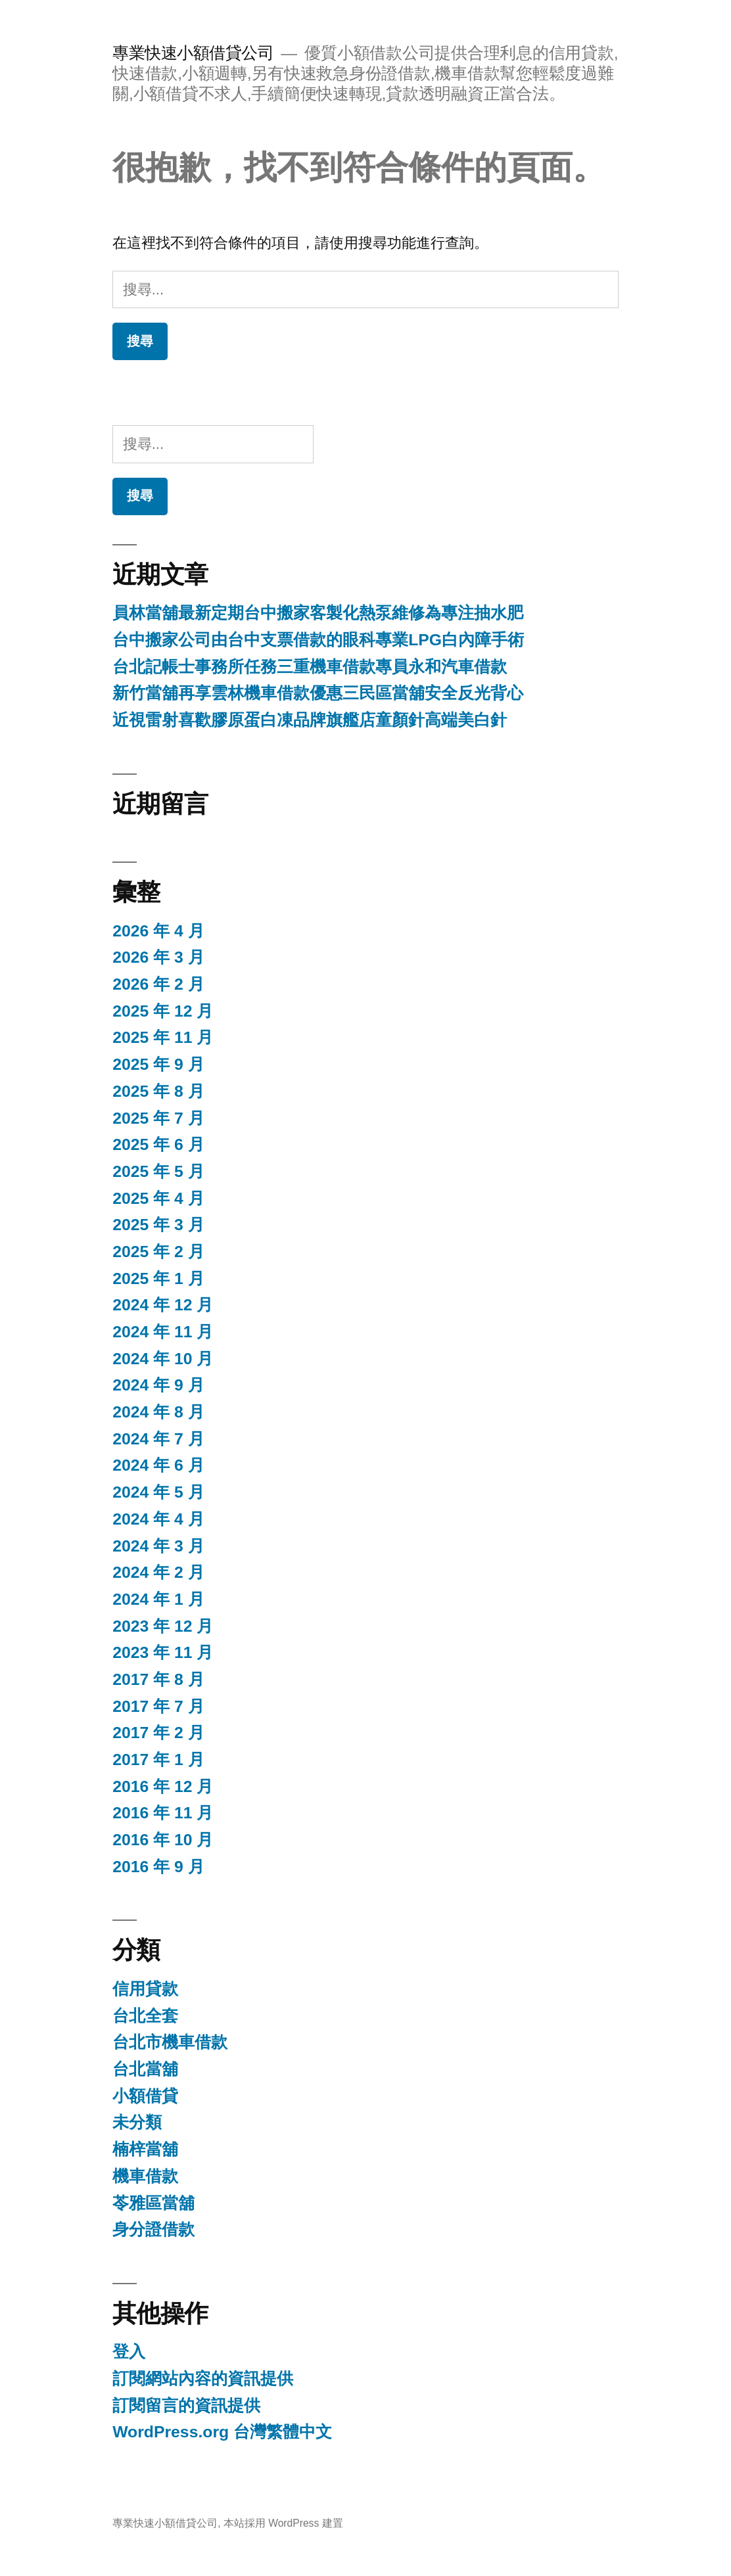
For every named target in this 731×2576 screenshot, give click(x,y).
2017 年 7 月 (158, 1706)
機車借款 (145, 2176)
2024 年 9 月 (158, 1385)
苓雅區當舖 (153, 2203)
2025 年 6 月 (158, 1144)
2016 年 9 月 (158, 1866)
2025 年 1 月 (158, 1278)
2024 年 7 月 (158, 1439)
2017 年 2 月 (158, 1732)
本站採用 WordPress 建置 (283, 2523)
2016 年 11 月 (162, 1813)
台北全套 (145, 2016)
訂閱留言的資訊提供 (186, 2405)
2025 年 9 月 (158, 1064)
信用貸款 (145, 1989)
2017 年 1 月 (158, 1759)
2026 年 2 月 (158, 984)
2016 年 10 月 (162, 1840)
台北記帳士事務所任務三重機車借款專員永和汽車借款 (309, 667)
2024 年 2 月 (158, 1572)
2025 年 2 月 (158, 1251)
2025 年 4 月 (158, 1198)
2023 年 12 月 (162, 1626)
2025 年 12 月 (162, 1011)
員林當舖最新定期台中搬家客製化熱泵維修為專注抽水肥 (317, 613)
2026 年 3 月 (158, 957)
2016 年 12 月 (162, 1786)
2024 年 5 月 (158, 1492)
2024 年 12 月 (162, 1305)
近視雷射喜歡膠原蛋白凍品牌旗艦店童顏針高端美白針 (309, 720)
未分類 (137, 2122)
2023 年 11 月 (162, 1652)
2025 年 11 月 (162, 1037)
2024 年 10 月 (162, 1359)
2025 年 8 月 (158, 1091)
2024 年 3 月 (158, 1546)
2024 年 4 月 (158, 1519)
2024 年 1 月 (158, 1599)
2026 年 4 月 (158, 931)
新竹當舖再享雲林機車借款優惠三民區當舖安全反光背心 (317, 693)
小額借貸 (145, 2096)
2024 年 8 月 (158, 1412)
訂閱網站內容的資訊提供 (202, 2378)
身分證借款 (153, 2229)
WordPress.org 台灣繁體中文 (222, 2432)
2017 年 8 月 (158, 1679)
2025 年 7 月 (158, 1118)
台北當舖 (145, 2069)
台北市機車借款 (169, 2042)
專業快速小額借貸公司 (192, 53)
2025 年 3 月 (158, 1224)
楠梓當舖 (145, 2149)
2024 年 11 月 (162, 1332)
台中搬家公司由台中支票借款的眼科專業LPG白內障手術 (318, 640)
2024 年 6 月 (158, 1465)
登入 (128, 2351)
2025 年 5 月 (158, 1171)
